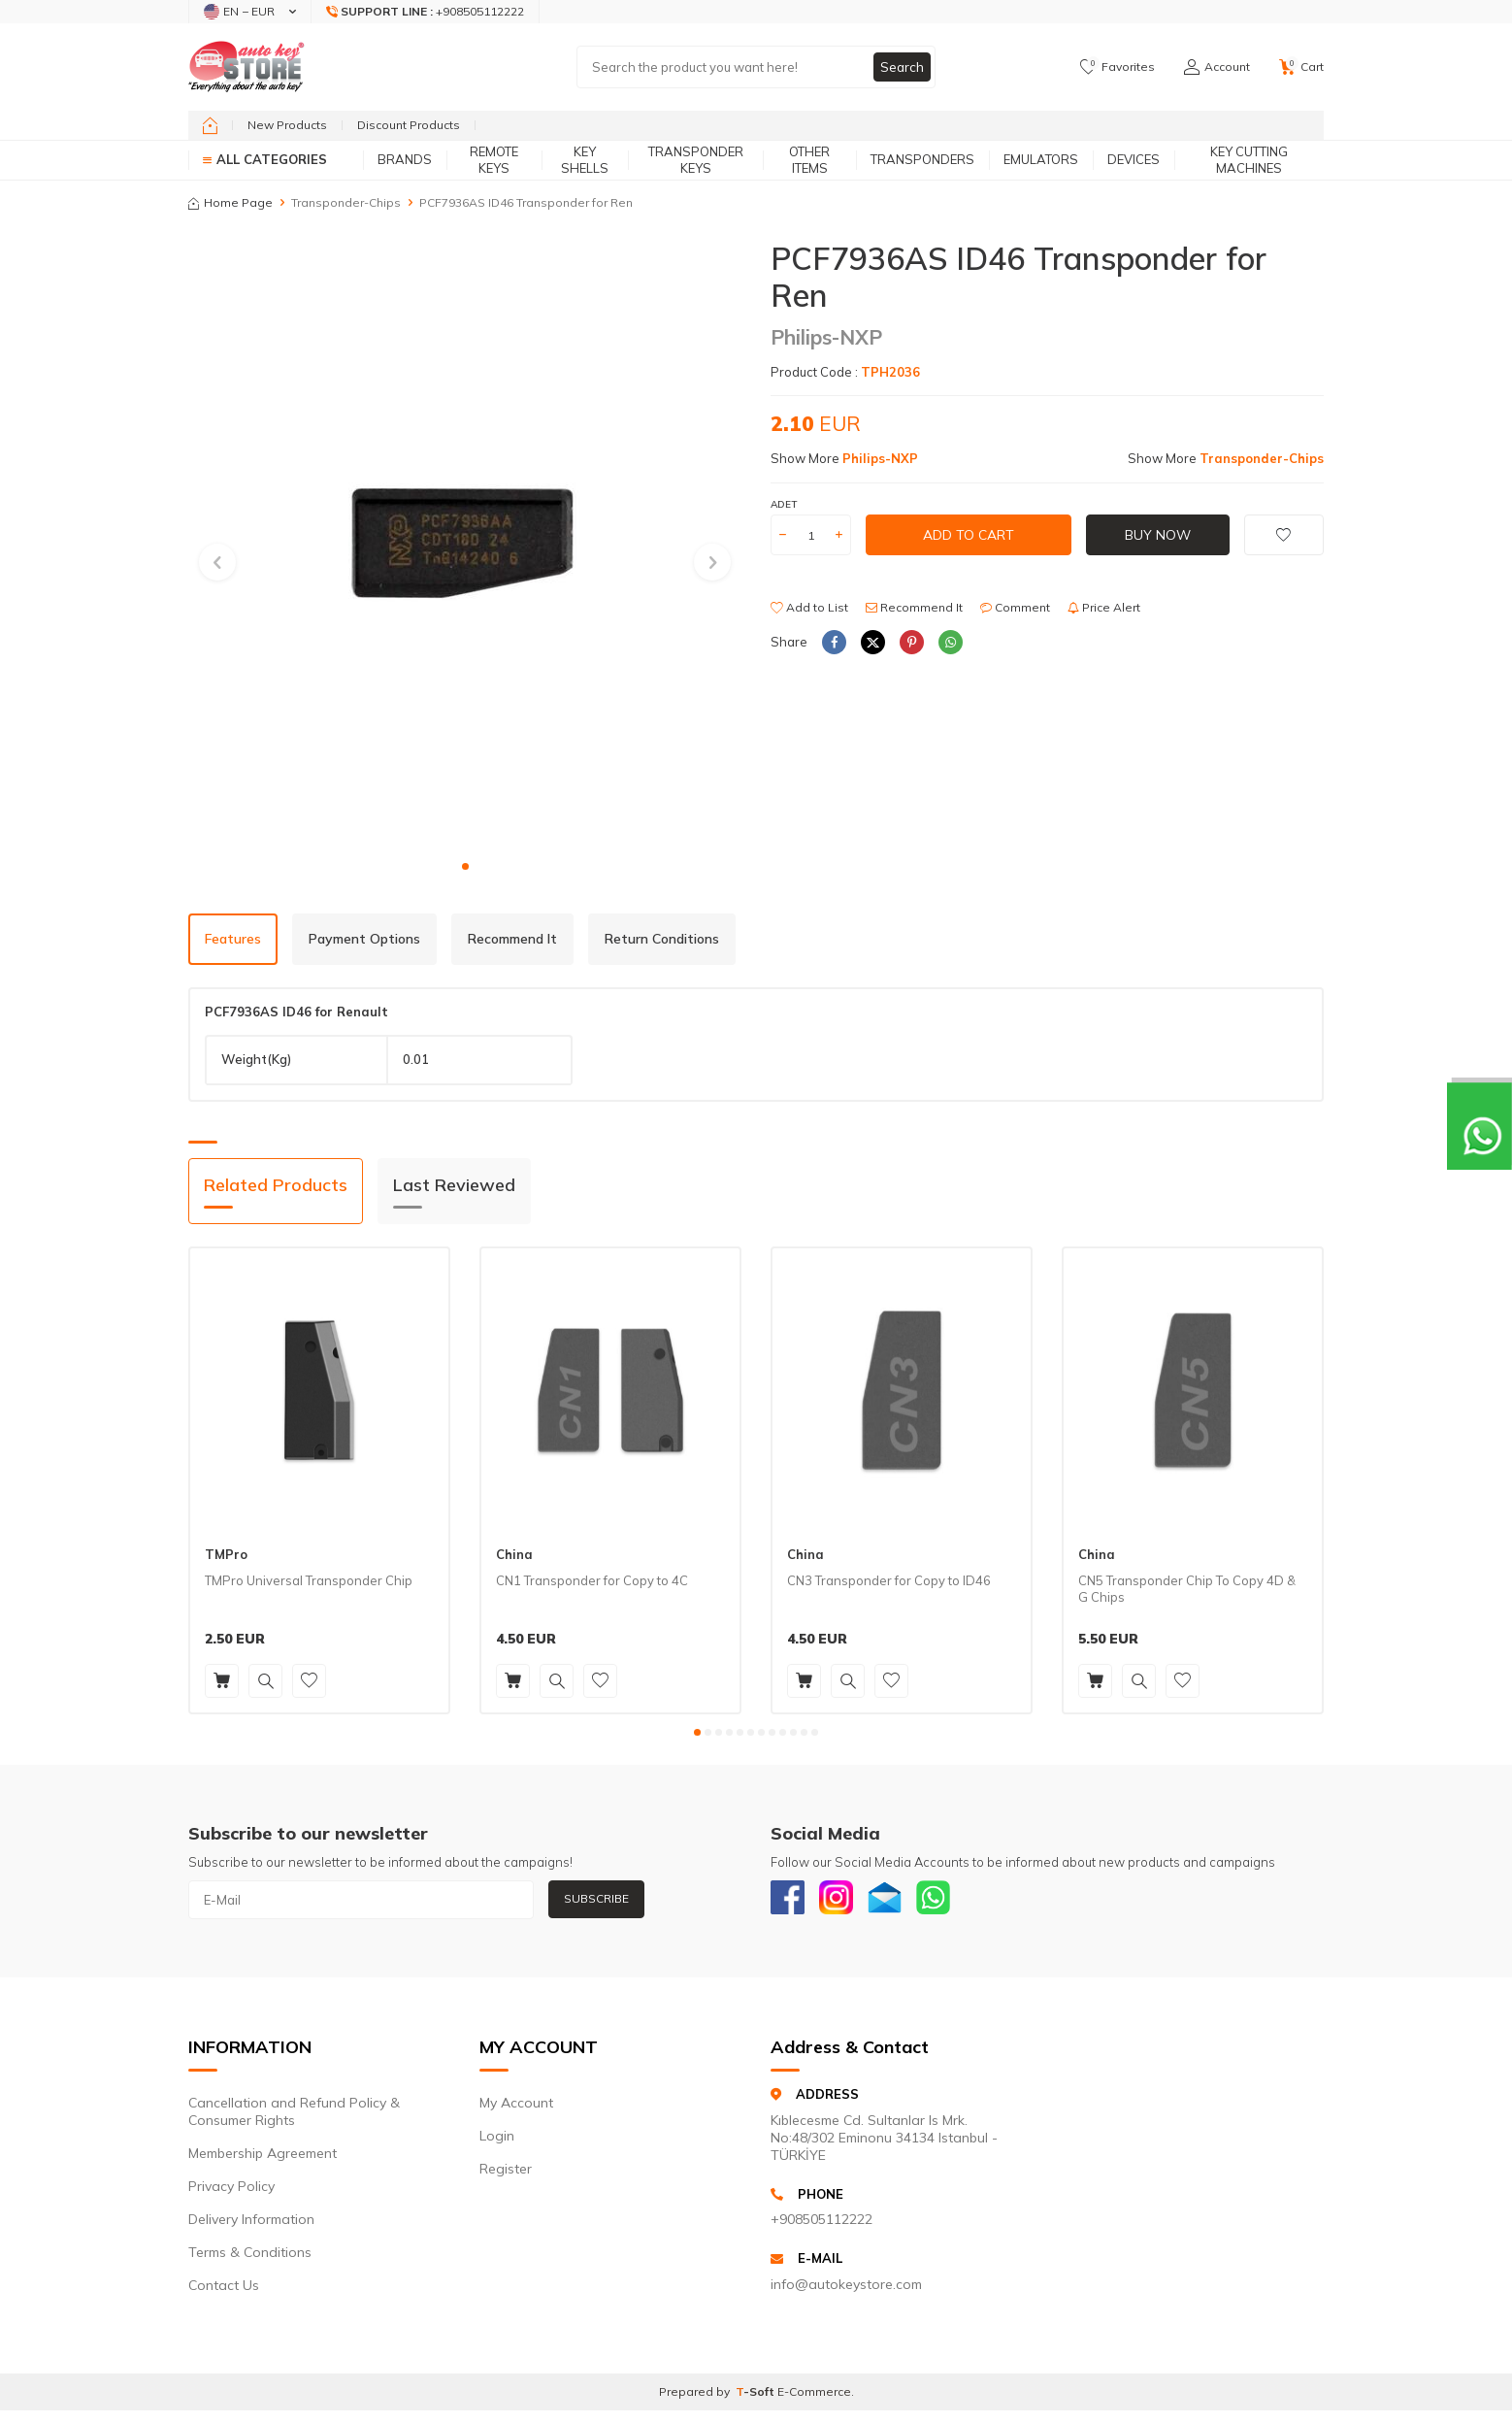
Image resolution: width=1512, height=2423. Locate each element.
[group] (464, 544)
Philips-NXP (826, 336)
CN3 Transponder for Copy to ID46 (889, 1580)
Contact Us (223, 2290)
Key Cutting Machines (1249, 160)
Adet (784, 504)
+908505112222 (821, 2224)
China (514, 1554)
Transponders (922, 159)
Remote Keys (494, 160)
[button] (465, 866)
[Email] (896, 1899)
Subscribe (596, 1898)
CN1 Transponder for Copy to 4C (592, 1580)
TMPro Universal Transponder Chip (308, 1580)
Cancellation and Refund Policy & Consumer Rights (294, 2116)
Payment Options (364, 938)
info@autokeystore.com (846, 2288)
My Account (516, 2107)
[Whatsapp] (950, 1899)
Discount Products (408, 124)
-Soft (756, 2395)
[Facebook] (790, 1899)
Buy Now (1157, 535)
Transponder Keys (695, 160)
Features (233, 938)
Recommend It (914, 607)
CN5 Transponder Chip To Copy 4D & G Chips (1187, 1589)
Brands (405, 159)
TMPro (226, 1554)
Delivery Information (251, 2224)
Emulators (1040, 159)
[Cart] (1301, 67)
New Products (287, 124)
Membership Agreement (262, 2158)
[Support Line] (426, 11)
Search (901, 67)
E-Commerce (814, 2395)
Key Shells (584, 160)
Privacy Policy (231, 2191)
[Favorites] (1117, 67)
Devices (1133, 159)
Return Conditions (662, 938)
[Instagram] (843, 1899)
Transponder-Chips (346, 202)
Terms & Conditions (250, 2257)
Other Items (809, 160)
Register (505, 2173)
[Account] (1217, 67)
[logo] (246, 67)
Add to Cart (968, 535)
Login (496, 2140)
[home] (210, 125)
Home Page (230, 202)
